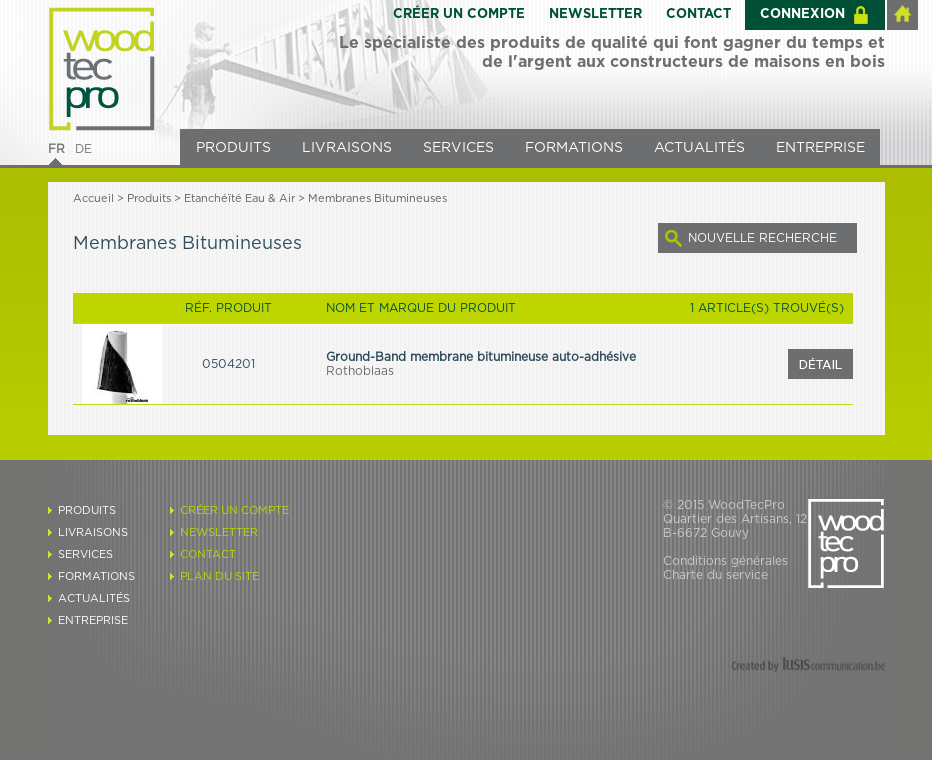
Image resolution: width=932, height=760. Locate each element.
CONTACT (698, 14)
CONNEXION (802, 14)
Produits (149, 198)
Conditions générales (725, 561)
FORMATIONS (574, 148)
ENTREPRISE (820, 148)
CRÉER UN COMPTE (459, 14)
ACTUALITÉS (699, 148)
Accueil (93, 198)
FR (56, 149)
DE (83, 149)
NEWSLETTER (595, 14)
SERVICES (458, 148)
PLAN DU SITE (219, 576)
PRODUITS (233, 148)
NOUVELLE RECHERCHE (762, 238)
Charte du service (715, 575)
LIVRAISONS (347, 148)
